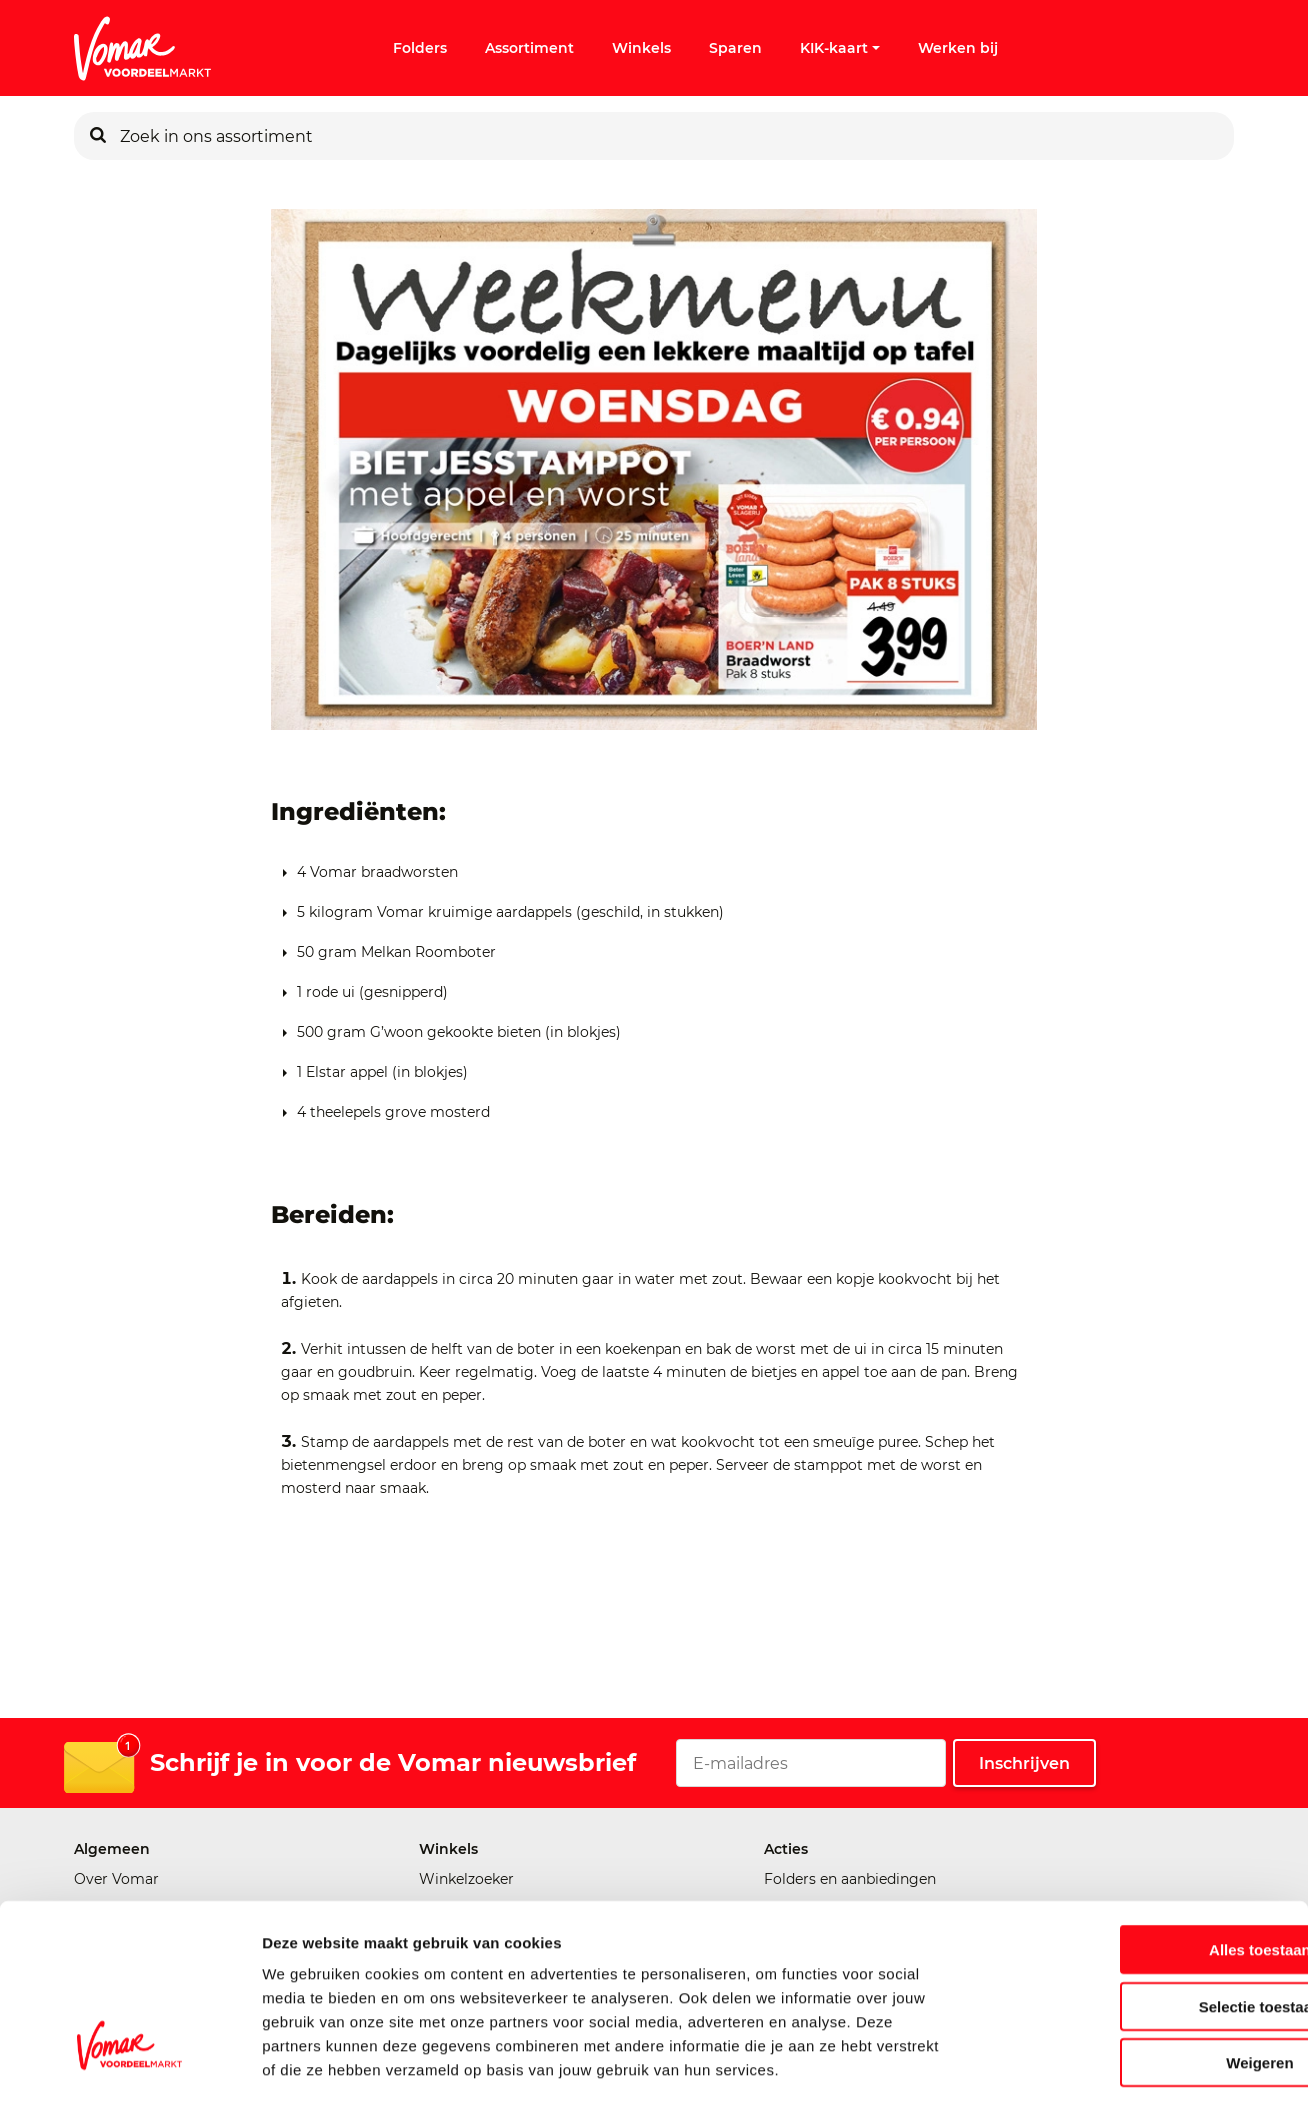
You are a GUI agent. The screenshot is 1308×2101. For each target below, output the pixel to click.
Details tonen (1080, 2061)
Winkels (641, 48)
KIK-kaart (840, 48)
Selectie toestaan (1141, 1917)
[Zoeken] (98, 136)
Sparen (735, 48)
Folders (420, 48)
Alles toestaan (1141, 1860)
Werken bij (958, 48)
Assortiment (529, 48)
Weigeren (1140, 1973)
